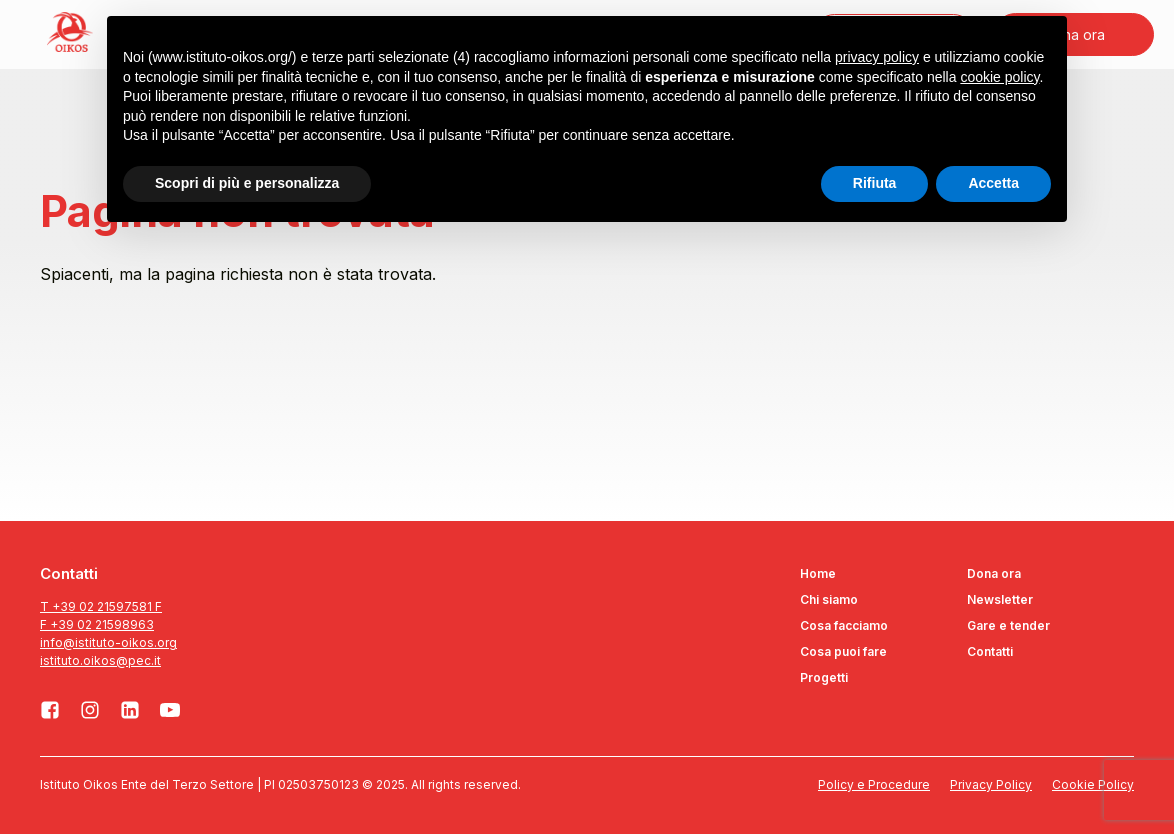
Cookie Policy (1093, 784)
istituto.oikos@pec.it (100, 660)
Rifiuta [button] (875, 183)
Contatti (990, 651)
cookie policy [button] (999, 77)
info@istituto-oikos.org (108, 642)
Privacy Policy (991, 784)
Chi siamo (829, 599)
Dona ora (994, 573)
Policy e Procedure (874, 784)
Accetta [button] (993, 183)
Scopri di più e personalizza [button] (247, 183)
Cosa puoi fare (843, 651)
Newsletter (1000, 599)
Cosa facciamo (844, 625)
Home (818, 573)
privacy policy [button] (877, 57)
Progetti (824, 677)
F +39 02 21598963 (97, 624)
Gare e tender (1008, 625)
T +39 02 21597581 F (101, 606)
